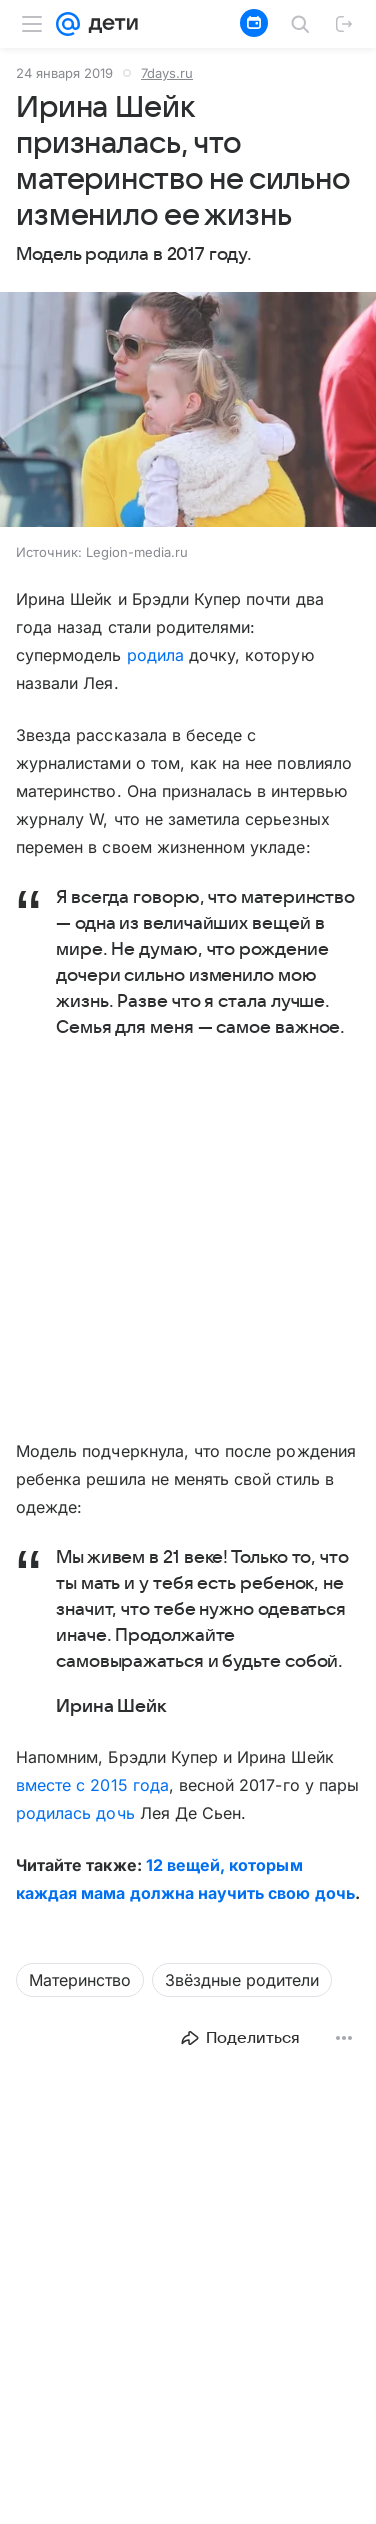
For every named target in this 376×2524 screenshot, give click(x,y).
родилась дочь (75, 1813)
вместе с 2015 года (92, 1785)
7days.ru (167, 73)
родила (155, 655)
